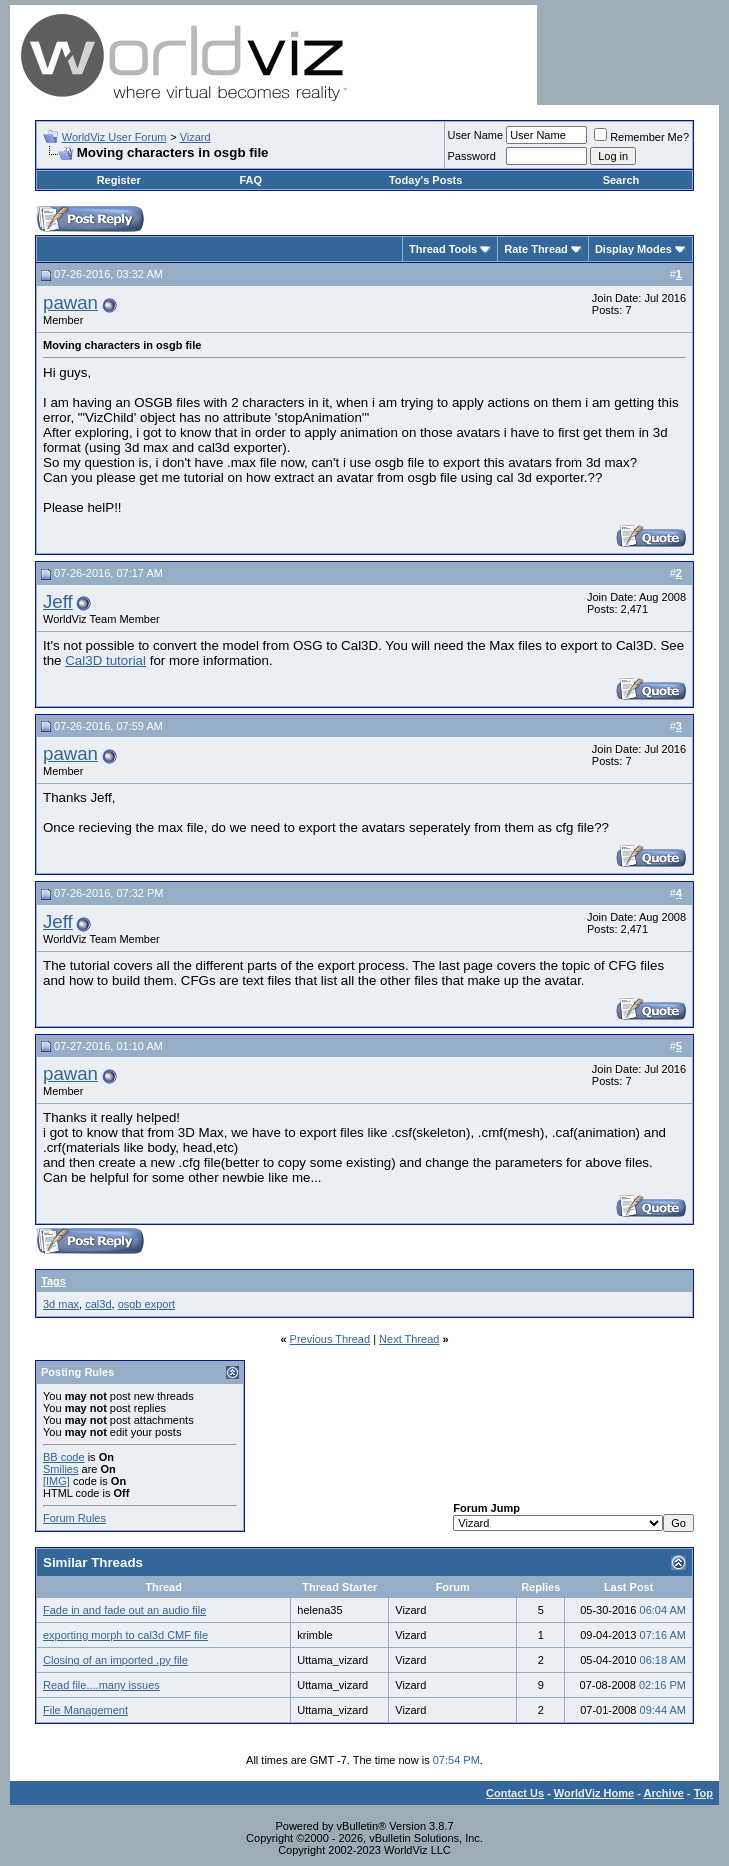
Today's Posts (425, 180)
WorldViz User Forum (114, 137)
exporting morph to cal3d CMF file (125, 1635)
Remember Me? (641, 137)
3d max (61, 1304)
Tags (53, 1281)
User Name (476, 135)
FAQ (250, 180)
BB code (64, 1457)
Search (621, 180)
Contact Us (515, 1793)
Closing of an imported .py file (115, 1660)
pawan (70, 302)
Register (119, 180)
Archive (664, 1793)
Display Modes (633, 249)
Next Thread (409, 1339)
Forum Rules (74, 1518)
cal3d (98, 1304)
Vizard (195, 137)
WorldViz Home (594, 1793)
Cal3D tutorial (105, 660)
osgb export (146, 1304)
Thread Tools (443, 249)
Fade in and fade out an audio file (124, 1610)
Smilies (60, 1469)
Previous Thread (330, 1339)
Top (703, 1793)
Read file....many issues (101, 1685)
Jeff (58, 601)
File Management (85, 1710)
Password (472, 156)
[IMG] (56, 1481)
